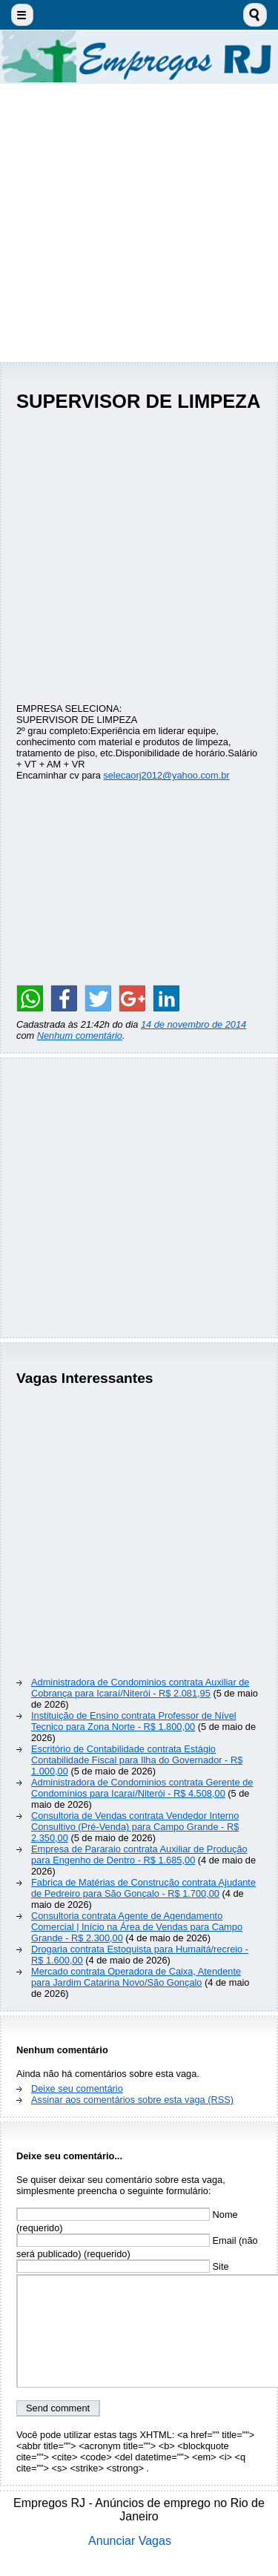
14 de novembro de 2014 (193, 1024)
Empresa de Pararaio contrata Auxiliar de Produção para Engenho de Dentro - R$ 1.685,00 (139, 1854)
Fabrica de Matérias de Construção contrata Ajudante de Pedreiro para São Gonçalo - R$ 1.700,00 (143, 1888)
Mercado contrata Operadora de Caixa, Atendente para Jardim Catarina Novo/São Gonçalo (136, 1977)
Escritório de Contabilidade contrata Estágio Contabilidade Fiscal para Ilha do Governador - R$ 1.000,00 (136, 1760)
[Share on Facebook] (63, 998)
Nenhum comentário (79, 1035)
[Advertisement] (139, 223)
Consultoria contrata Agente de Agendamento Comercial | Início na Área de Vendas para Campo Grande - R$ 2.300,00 (136, 1926)
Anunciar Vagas (129, 2540)
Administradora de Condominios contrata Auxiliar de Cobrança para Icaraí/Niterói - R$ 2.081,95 (140, 1688)
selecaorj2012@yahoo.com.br (166, 775)
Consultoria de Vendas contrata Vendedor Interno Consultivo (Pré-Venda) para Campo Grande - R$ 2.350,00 (135, 1826)
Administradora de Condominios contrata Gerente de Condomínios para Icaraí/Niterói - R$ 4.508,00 (142, 1788)
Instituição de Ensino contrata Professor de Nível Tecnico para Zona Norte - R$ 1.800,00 (133, 1721)
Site (122, 2266)
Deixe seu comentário (77, 2088)
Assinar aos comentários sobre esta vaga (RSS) (132, 2099)
